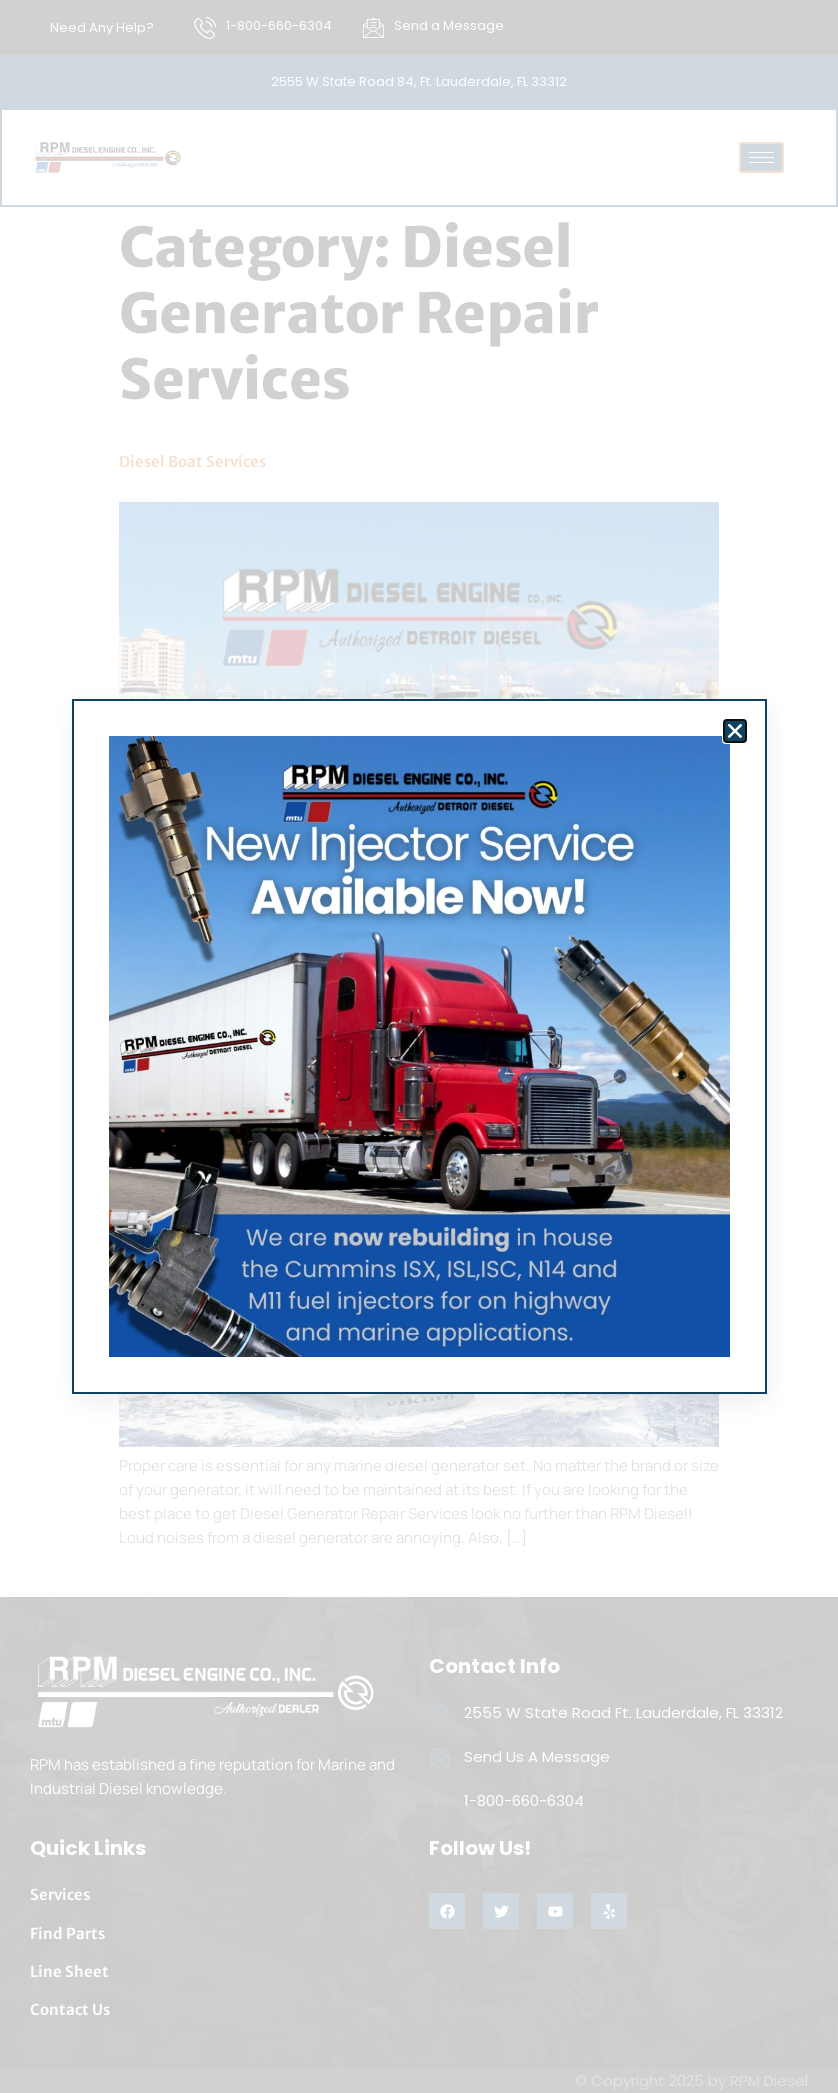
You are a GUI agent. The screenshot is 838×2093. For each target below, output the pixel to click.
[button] (735, 731)
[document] (419, 1046)
